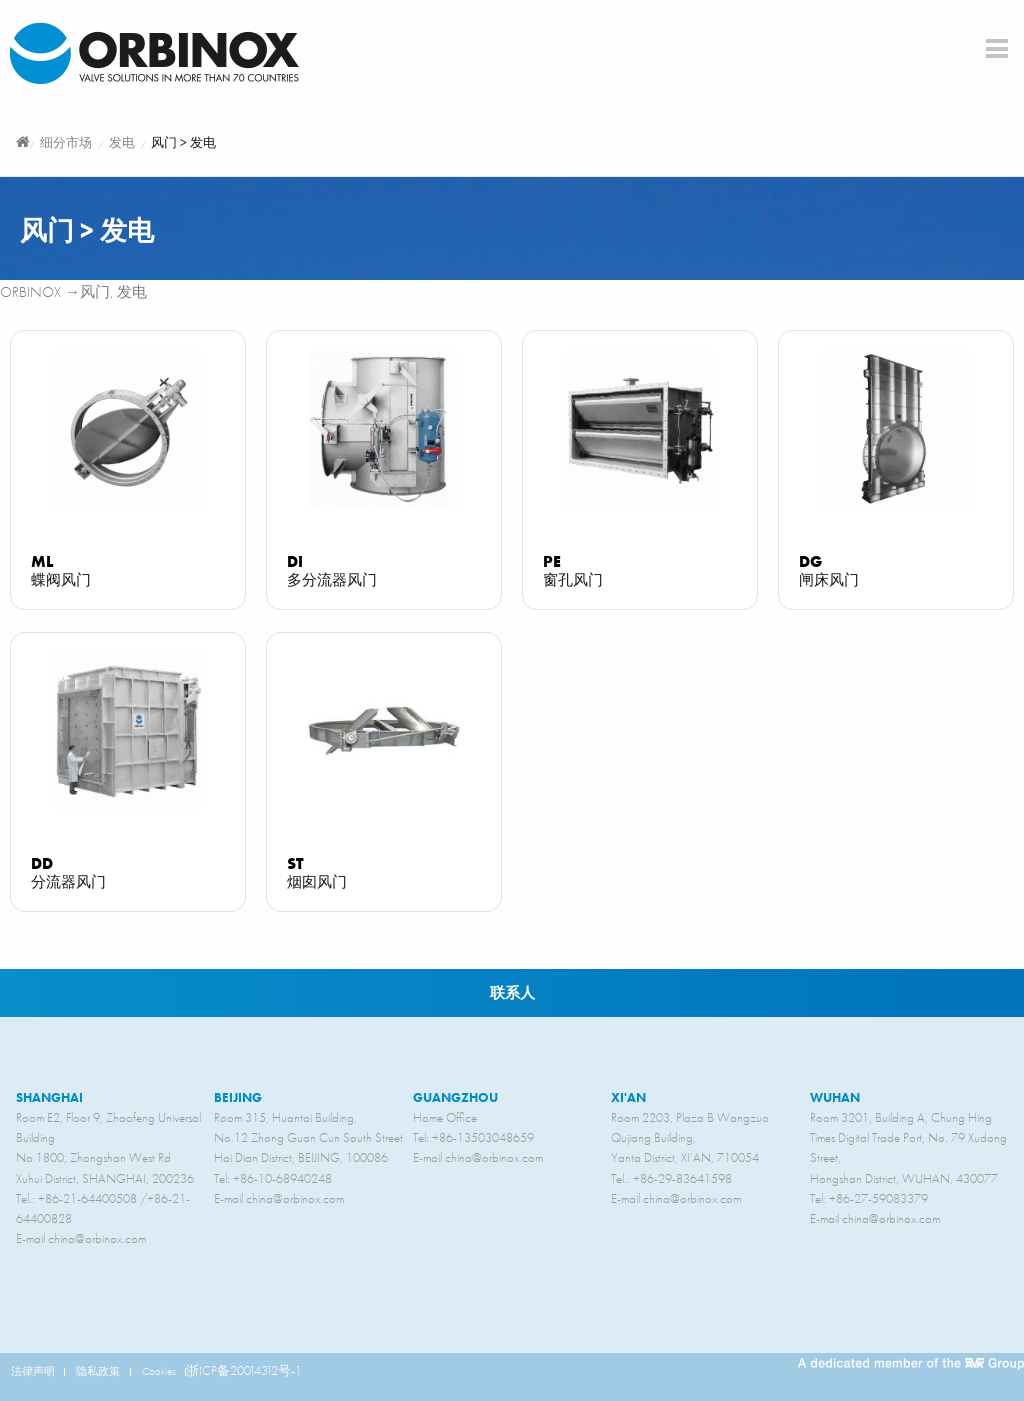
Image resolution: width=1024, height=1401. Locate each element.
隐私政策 (98, 1371)
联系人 (512, 992)
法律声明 (33, 1371)
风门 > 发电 (183, 143)
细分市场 (66, 143)
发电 (122, 143)
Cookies (159, 1371)
